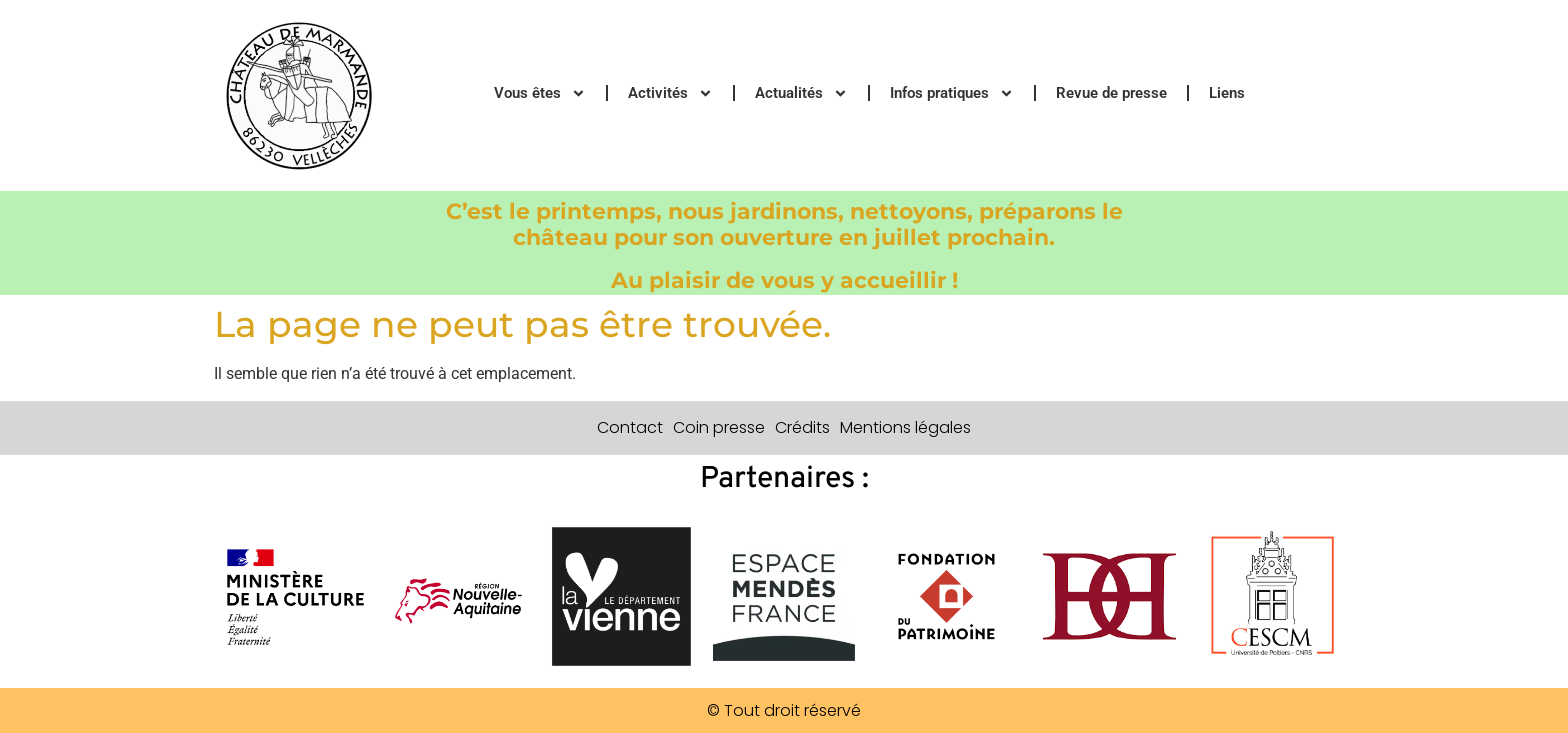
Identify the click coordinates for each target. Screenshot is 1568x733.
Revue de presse (1111, 93)
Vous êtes (540, 93)
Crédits (802, 427)
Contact (630, 427)
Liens (1227, 93)
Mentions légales (905, 427)
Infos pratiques (952, 93)
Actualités (801, 93)
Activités (670, 93)
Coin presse (719, 427)
